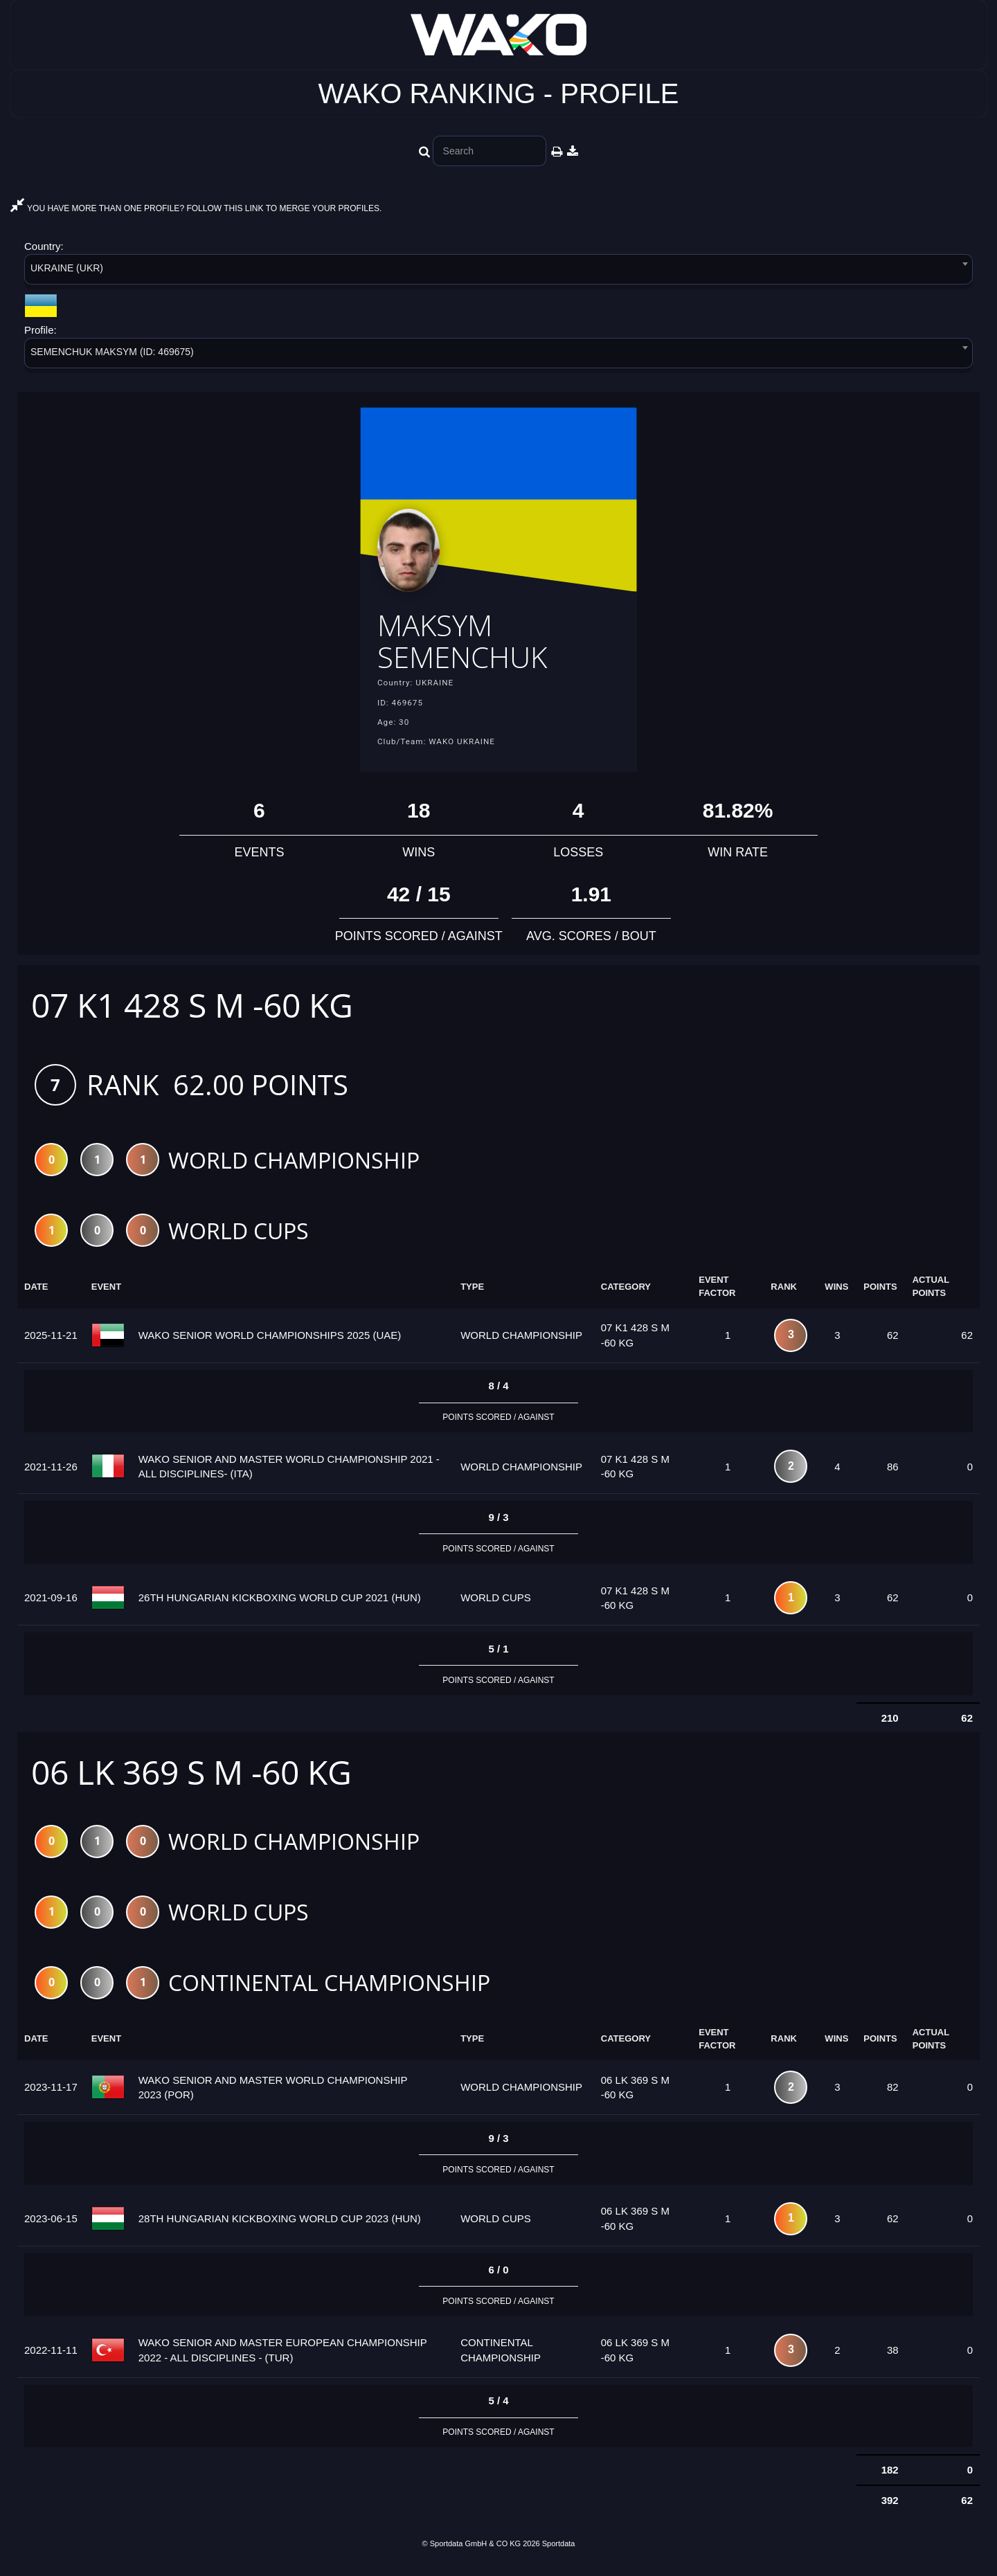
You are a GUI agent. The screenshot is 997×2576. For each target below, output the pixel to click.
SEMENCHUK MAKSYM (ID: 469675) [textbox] (112, 351)
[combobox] (498, 271)
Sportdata (558, 2552)
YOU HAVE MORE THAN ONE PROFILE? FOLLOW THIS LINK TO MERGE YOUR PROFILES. (195, 208)
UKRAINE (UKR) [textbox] (66, 267)
